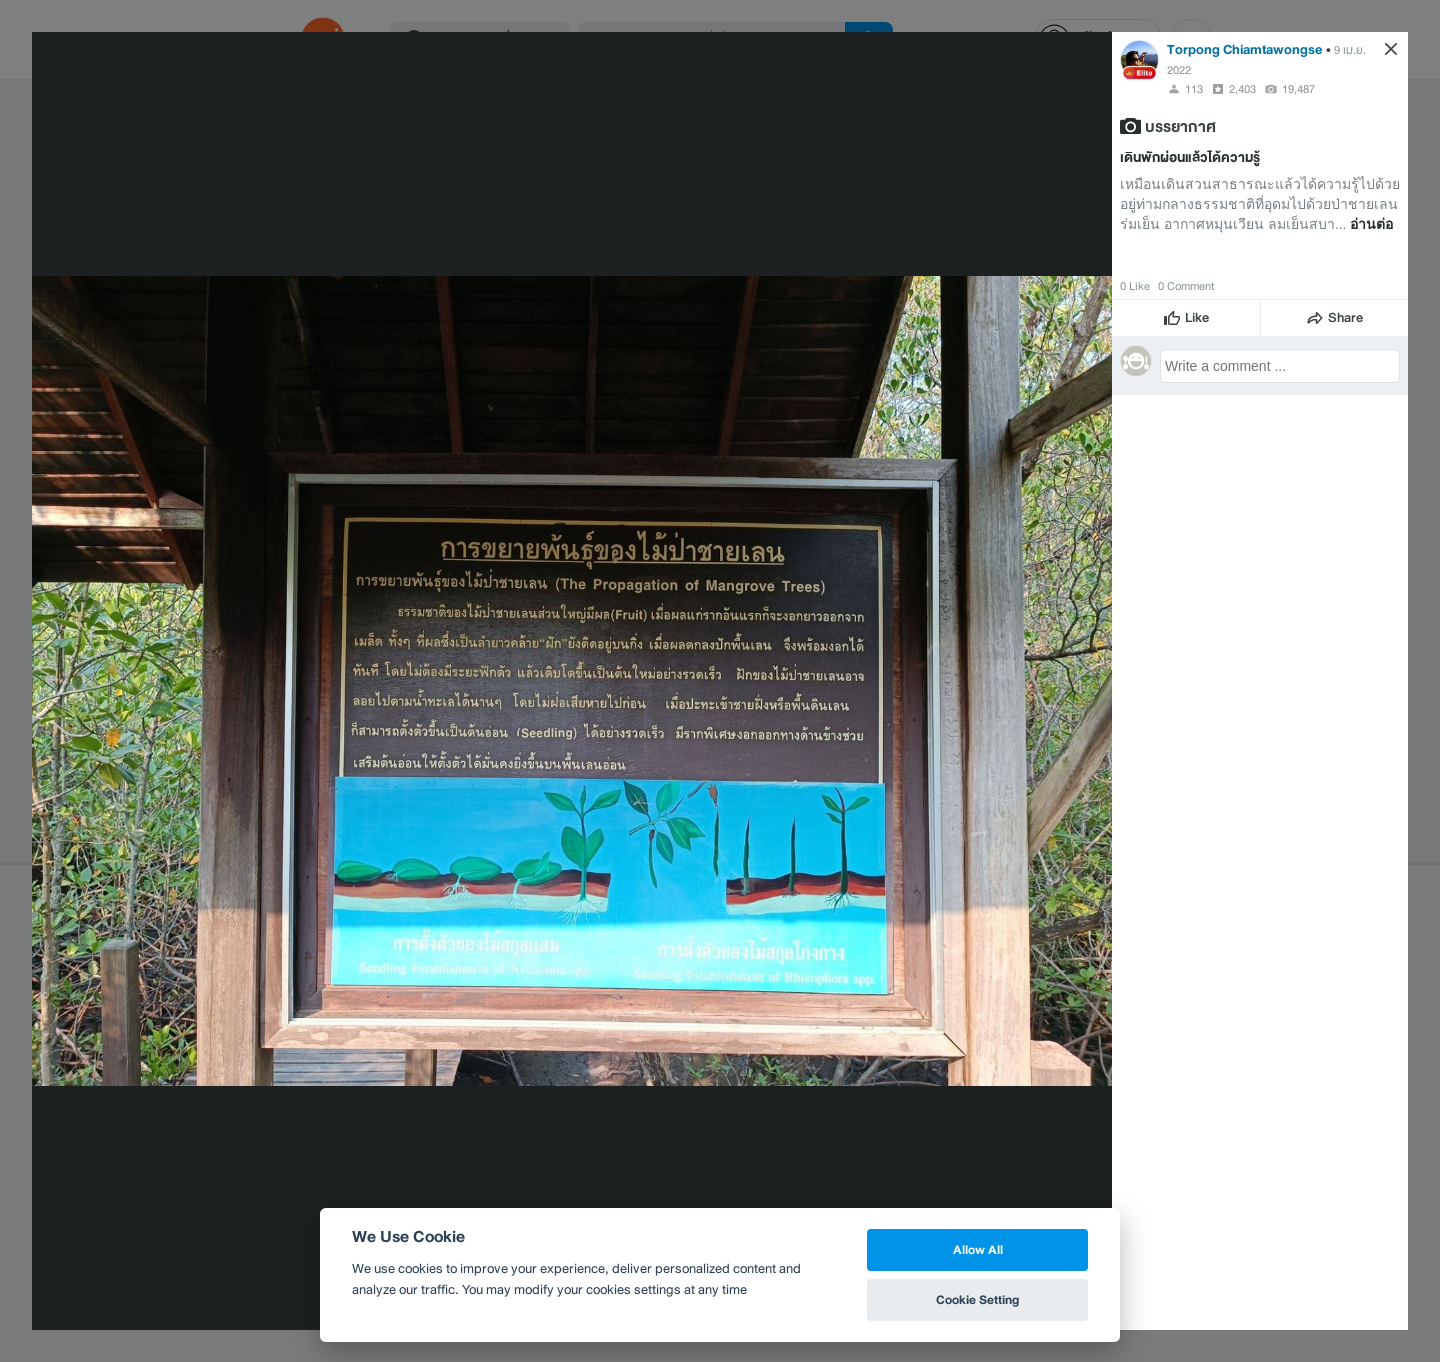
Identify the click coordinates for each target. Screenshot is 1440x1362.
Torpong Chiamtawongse (1245, 49)
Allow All (978, 1249)
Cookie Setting (977, 1299)
